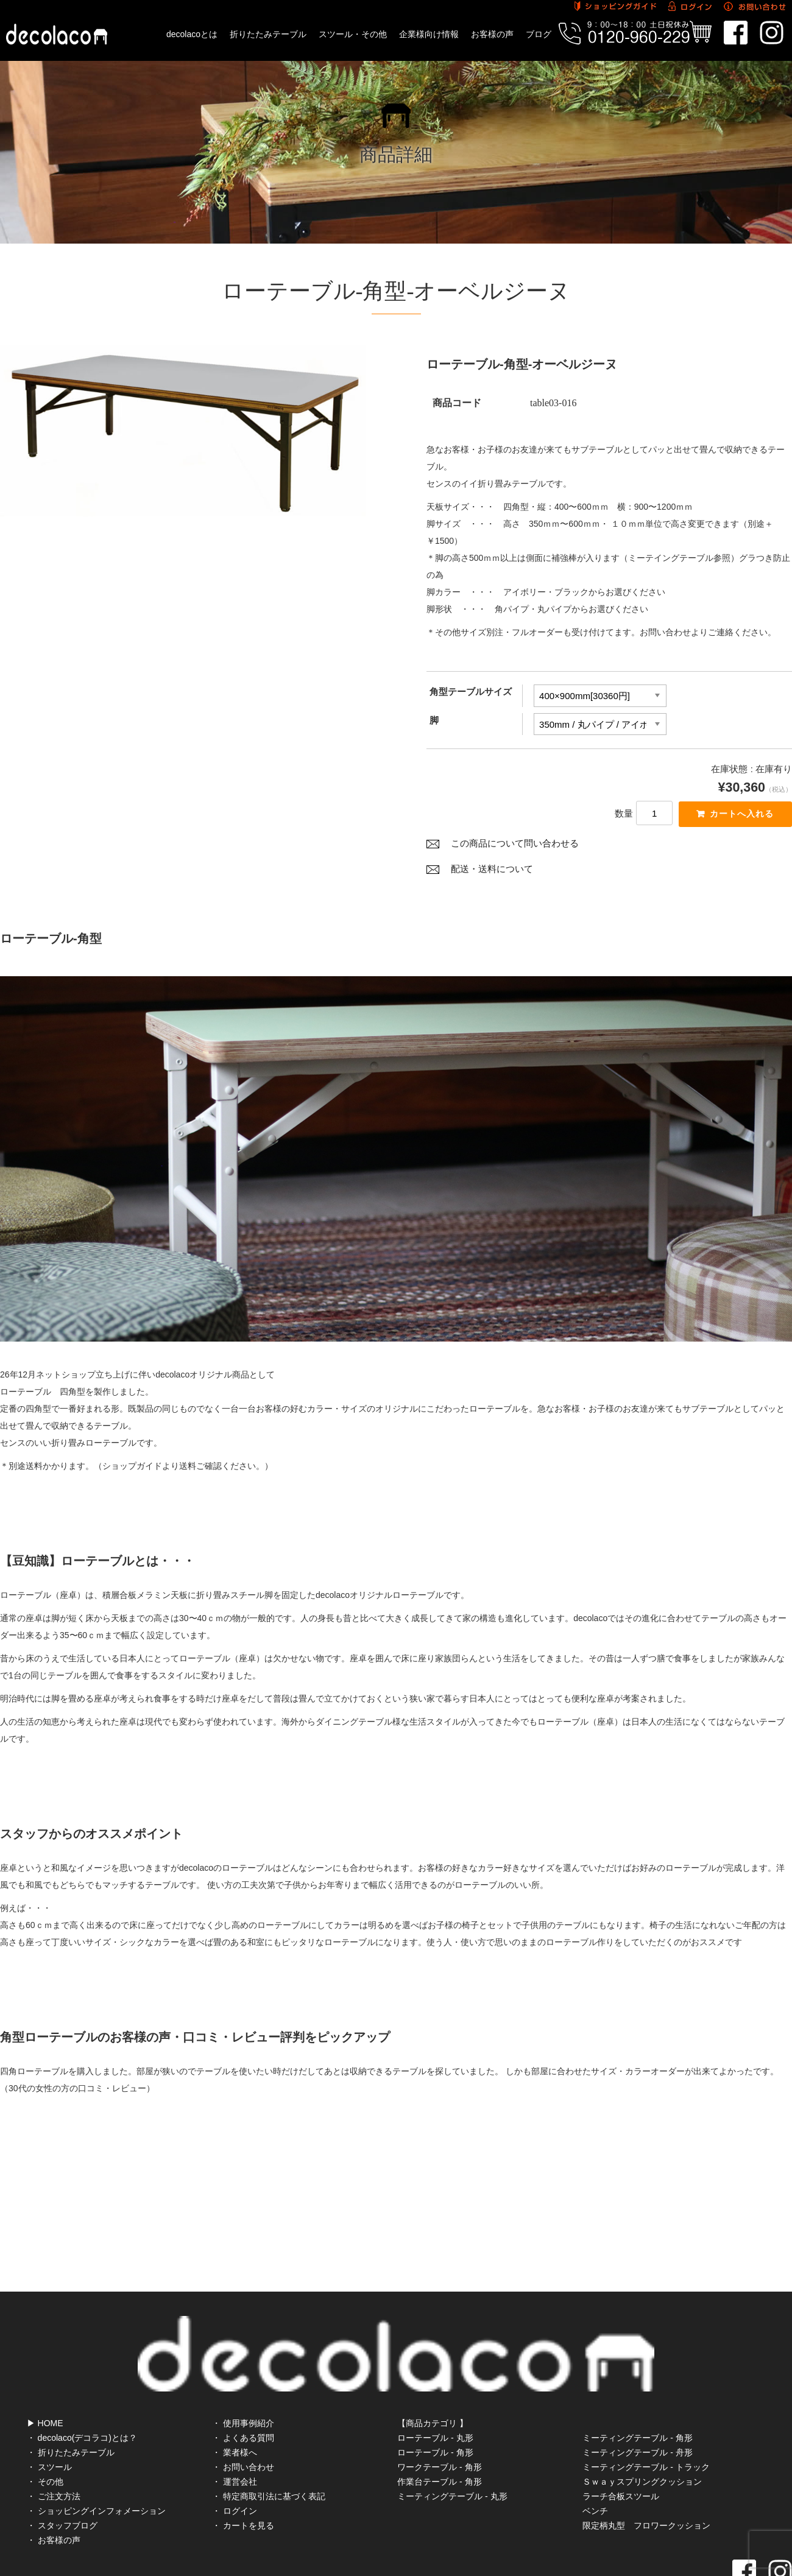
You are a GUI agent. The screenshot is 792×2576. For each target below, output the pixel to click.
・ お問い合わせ (243, 2416)
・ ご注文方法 (53, 2445)
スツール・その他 (353, 34)
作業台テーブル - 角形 (439, 2430)
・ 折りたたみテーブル (71, 2401)
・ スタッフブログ (62, 2474)
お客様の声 (492, 34)
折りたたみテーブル (268, 34)
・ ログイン (234, 2460)
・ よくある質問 (243, 2386)
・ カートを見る (243, 2474)
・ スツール (49, 2416)
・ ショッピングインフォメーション (96, 2460)
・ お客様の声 (53, 2489)
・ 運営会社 (234, 2430)
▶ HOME (45, 2372)
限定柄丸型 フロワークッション (646, 2474)
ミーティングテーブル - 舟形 (637, 2401)
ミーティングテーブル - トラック (645, 2416)
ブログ (538, 34)
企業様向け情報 (429, 34)
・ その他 (45, 2430)
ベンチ (595, 2460)
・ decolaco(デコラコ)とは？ (82, 2386)
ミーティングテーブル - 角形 (637, 2386)
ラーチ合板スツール (620, 2445)
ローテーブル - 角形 (435, 2401)
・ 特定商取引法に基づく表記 (268, 2445)
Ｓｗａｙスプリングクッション (642, 2430)
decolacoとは (191, 34)
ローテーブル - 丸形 (435, 2386)
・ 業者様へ (234, 2401)
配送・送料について (492, 873)
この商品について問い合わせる (515, 847)
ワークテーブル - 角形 (439, 2416)
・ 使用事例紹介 (243, 2372)
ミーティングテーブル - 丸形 (452, 2445)
